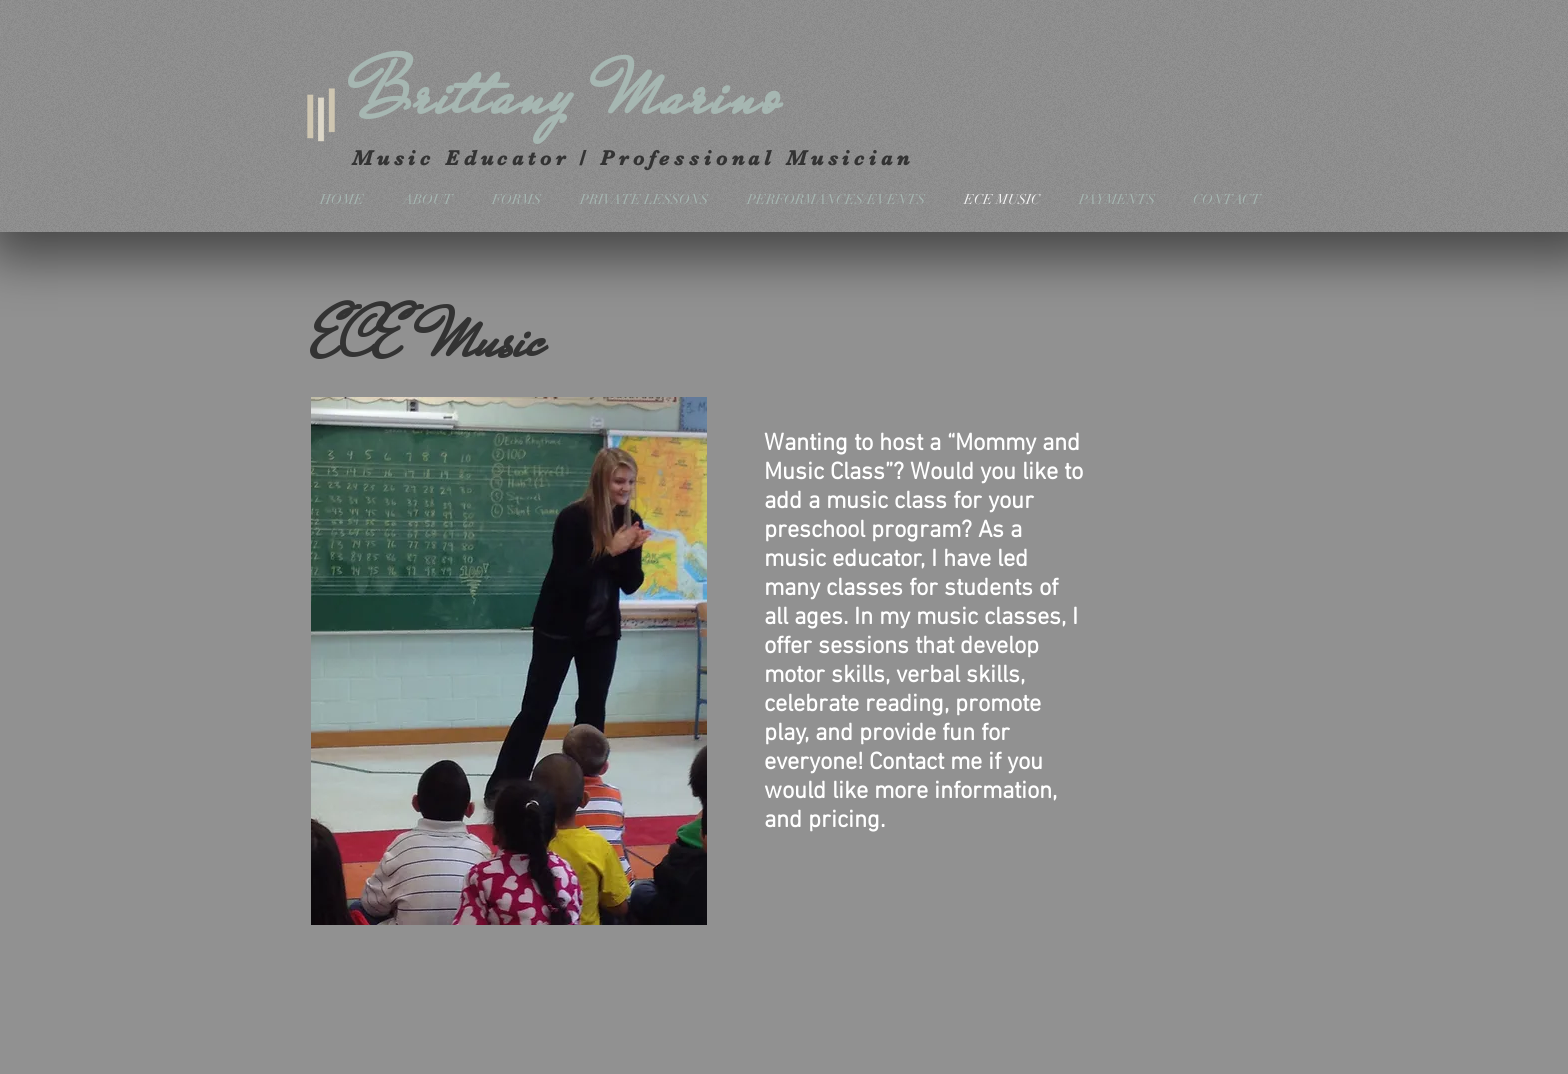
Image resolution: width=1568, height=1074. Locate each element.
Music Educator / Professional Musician (637, 158)
